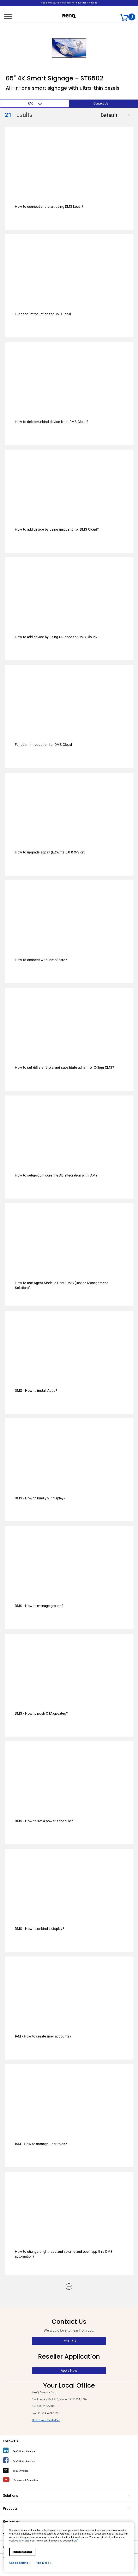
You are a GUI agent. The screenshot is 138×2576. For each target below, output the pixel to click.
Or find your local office (46, 2420)
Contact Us (101, 103)
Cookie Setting (20, 2562)
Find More (44, 2562)
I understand (22, 2552)
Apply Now (69, 2370)
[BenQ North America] (69, 2450)
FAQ (34, 103)
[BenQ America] (69, 2470)
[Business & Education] (69, 2480)
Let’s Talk (69, 2341)
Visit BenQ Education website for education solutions (69, 3)
